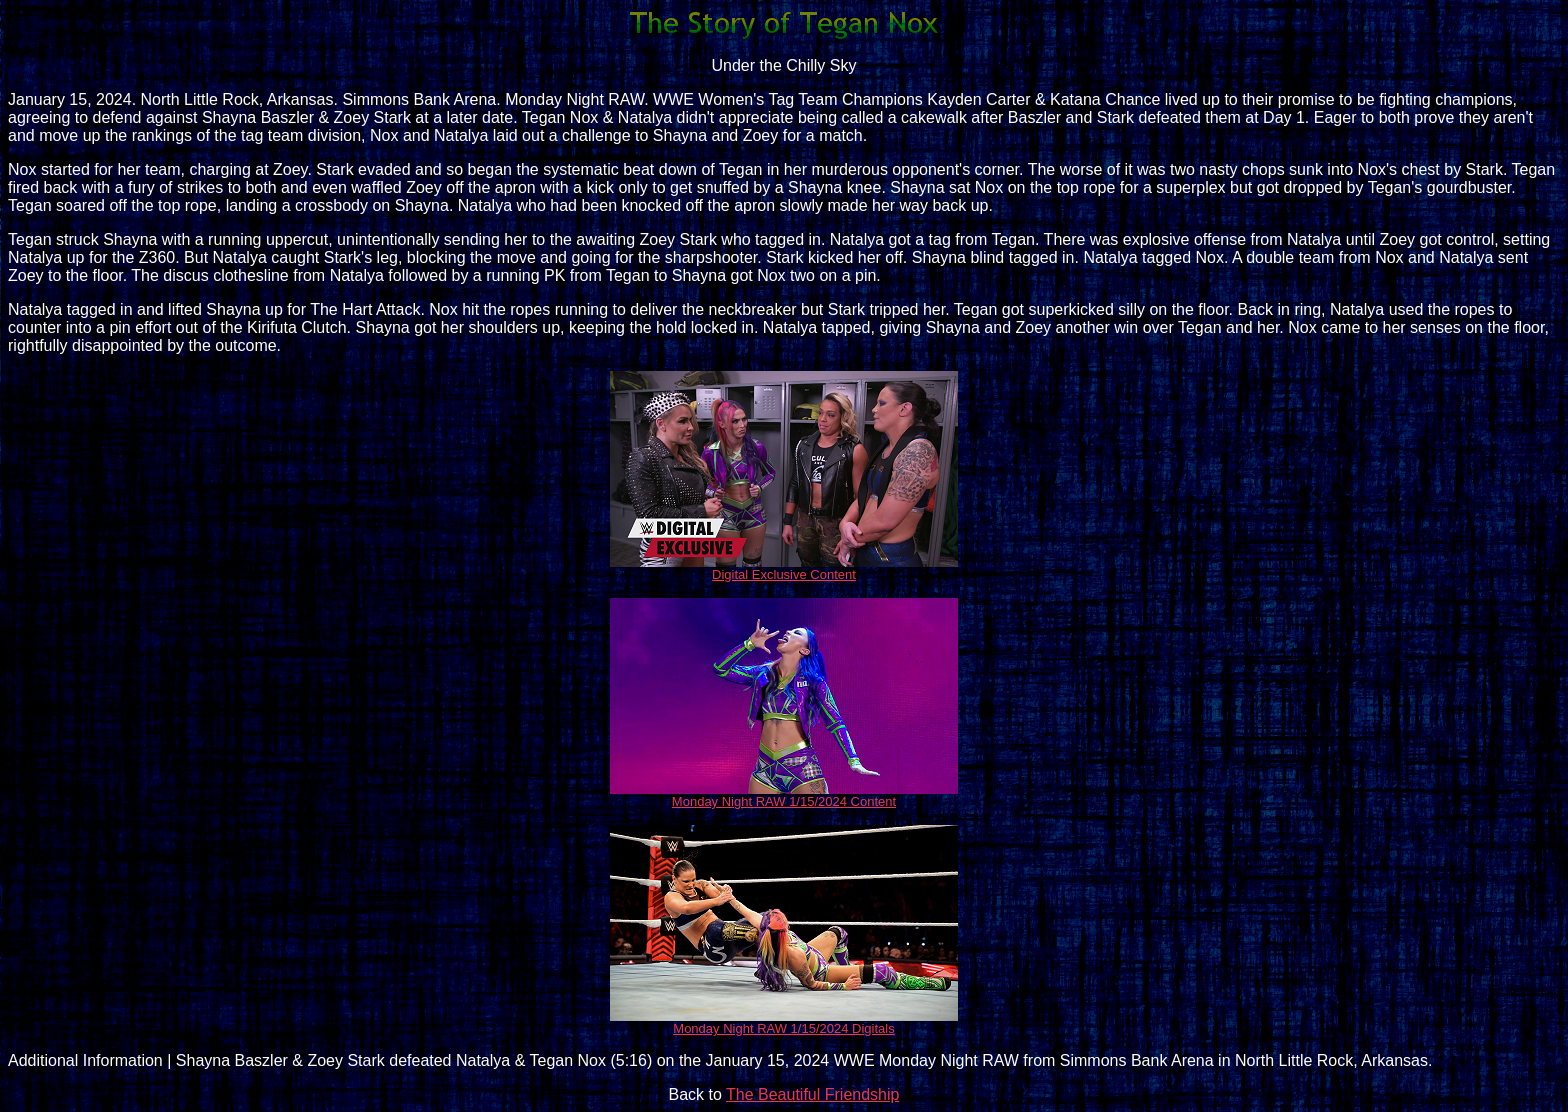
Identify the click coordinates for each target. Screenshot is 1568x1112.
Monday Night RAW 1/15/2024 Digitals (783, 1028)
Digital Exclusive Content (784, 574)
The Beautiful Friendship (812, 1094)
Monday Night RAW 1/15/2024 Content (784, 801)
